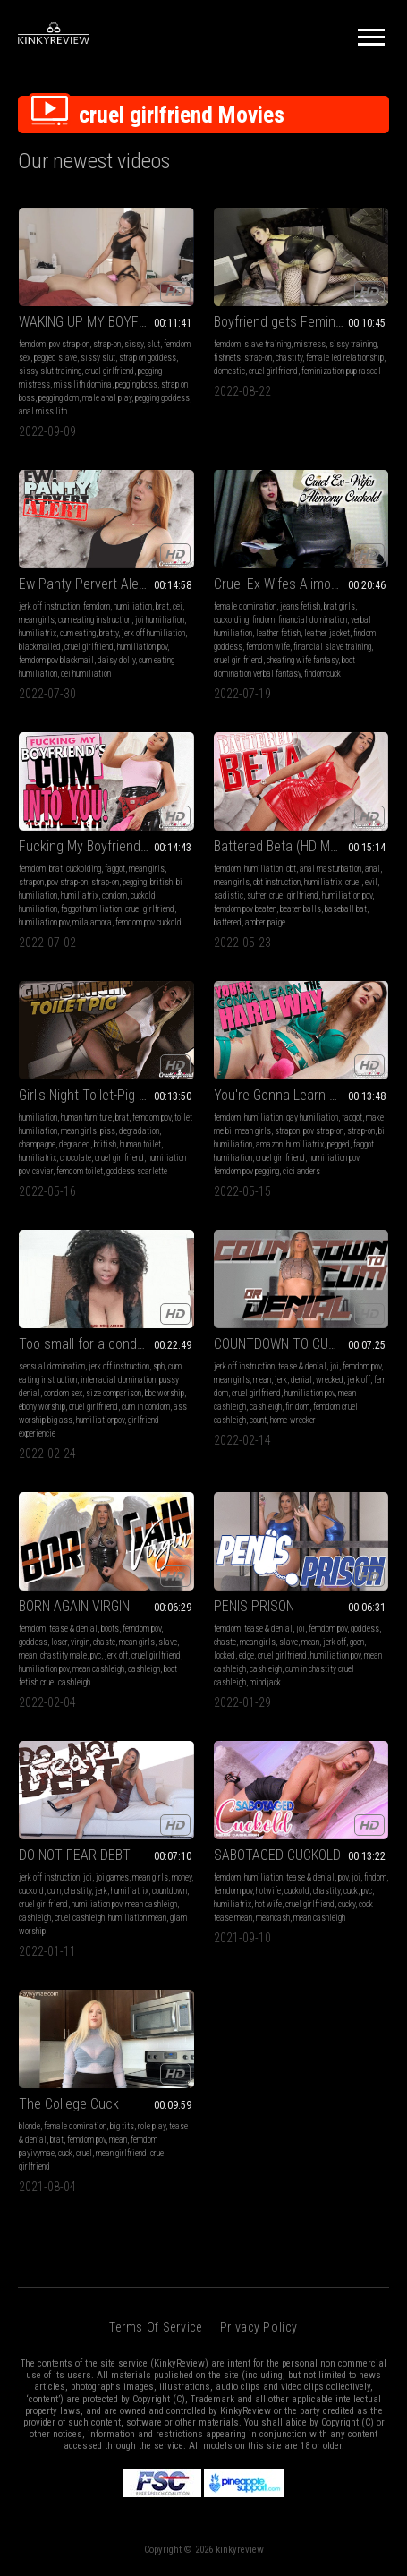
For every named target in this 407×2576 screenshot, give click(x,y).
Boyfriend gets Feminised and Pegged (301, 321)
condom (114, 895)
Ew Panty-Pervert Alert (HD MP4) (106, 584)
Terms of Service (155, 2327)
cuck (350, 1891)
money (181, 1877)
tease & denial (302, 1366)
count (258, 1420)
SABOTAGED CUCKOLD (277, 1855)
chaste (104, 1642)
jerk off (358, 1380)
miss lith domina (83, 384)
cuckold (31, 1891)
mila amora (92, 922)
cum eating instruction (94, 620)
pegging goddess (162, 398)
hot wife (268, 1904)
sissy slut (98, 358)
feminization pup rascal (341, 371)
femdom (32, 344)
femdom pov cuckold (148, 922)
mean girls (37, 620)
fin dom (297, 1407)
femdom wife (268, 647)
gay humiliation (312, 1117)
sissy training (353, 344)
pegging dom (58, 398)
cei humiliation (86, 673)
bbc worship (164, 1393)
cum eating (78, 633)
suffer (256, 895)
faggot (115, 869)
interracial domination (118, 1380)
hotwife (268, 1891)
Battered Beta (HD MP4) (282, 846)
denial (301, 1380)
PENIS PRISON (254, 1606)
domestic (229, 371)
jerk (281, 1380)
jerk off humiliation (153, 633)
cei (177, 606)
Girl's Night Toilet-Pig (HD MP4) (105, 1095)
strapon (31, 882)
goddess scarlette (136, 1171)
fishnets (227, 358)
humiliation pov (142, 647)
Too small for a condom (87, 1343)
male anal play (106, 398)
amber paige (265, 922)
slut (153, 344)
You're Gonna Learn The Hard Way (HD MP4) (301, 1095)
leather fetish (278, 633)
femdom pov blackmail (56, 660)
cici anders (301, 1171)
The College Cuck (69, 2103)
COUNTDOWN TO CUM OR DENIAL (301, 1343)
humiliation (133, 606)
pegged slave (55, 358)
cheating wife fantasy (302, 660)
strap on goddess (147, 358)
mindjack (265, 1682)
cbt (291, 869)
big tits (122, 2126)
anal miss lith (43, 411)
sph (159, 1366)
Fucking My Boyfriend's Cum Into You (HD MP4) (106, 846)
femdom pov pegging (246, 1171)
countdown (169, 1891)
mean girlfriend (121, 2153)
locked (224, 1655)
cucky (346, 1904)
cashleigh (266, 1407)
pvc (95, 1655)
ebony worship (42, 1407)
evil (371, 882)
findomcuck (322, 673)
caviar (42, 1171)
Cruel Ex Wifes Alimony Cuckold (301, 584)
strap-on (107, 344)
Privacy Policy (259, 2327)
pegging (135, 882)
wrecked (329, 1380)
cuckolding (231, 620)
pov (343, 1877)
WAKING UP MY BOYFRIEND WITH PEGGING (106, 321)
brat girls (339, 606)
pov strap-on (69, 344)
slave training (267, 344)
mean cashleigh (98, 1669)
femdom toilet (79, 1171)
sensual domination (52, 1366)
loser (59, 1642)
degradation (139, 1131)
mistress (310, 344)
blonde (29, 2126)
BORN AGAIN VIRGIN (74, 1606)
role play (151, 2126)
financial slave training (332, 647)
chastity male (63, 1655)
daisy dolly (116, 660)
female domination (245, 606)
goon (357, 1642)
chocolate (75, 1158)
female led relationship (345, 358)
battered (228, 922)
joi (334, 1366)
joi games (112, 1877)
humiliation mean (137, 1918)
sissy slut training (50, 371)
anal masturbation (330, 869)
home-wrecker (293, 1420)
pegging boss (136, 384)
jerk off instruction (49, 606)
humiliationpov (100, 1420)
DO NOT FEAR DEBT (75, 1855)
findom (263, 620)
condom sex (63, 1393)
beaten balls (300, 909)
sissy (133, 344)
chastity (289, 358)
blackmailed (40, 647)
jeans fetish (300, 606)
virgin (80, 1642)
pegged (338, 1144)
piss (107, 1131)
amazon (269, 1144)
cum (54, 1891)
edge (246, 1655)
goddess (33, 1642)
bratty (108, 633)
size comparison (113, 1393)
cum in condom (146, 1407)
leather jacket (327, 633)
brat (162, 606)
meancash (273, 1918)
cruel (353, 882)
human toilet (140, 1144)
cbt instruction (277, 882)
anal (372, 869)
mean (262, 1380)
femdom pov (151, 1117)
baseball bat (346, 909)
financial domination (312, 620)
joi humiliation (159, 620)
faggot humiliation (91, 909)
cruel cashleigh (80, 1918)
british (161, 882)
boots (110, 1628)
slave (167, 1642)
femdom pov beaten (245, 909)
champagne (37, 1144)
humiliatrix (37, 633)
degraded (74, 1144)
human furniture (86, 1117)
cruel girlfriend (109, 371)
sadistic (228, 895)
